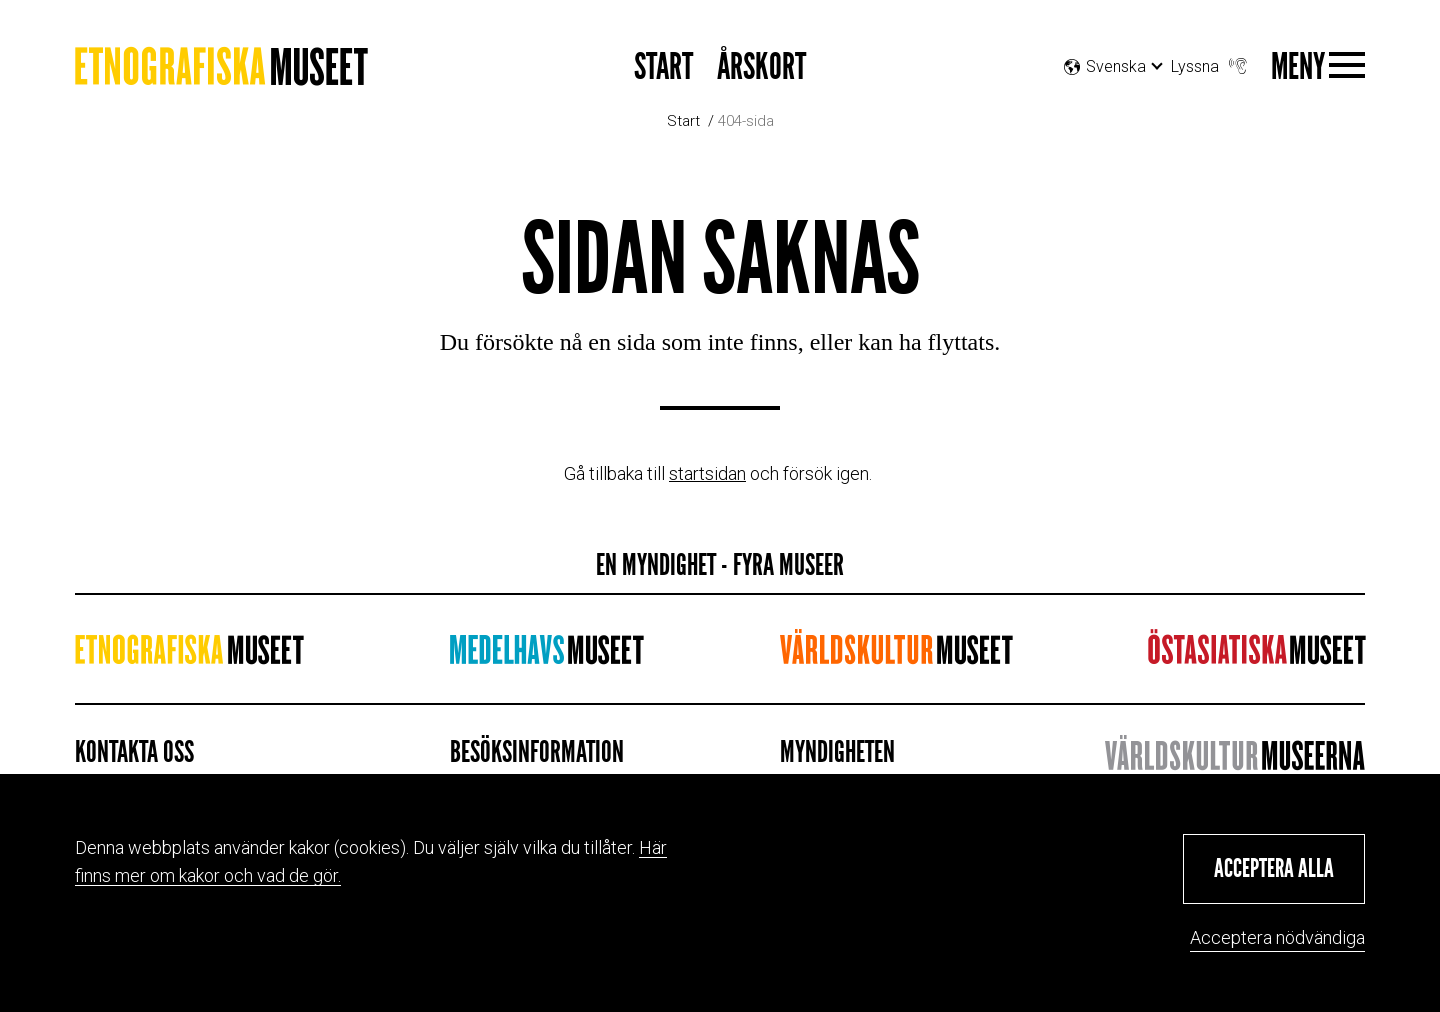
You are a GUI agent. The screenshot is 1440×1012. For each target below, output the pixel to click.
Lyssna (1211, 61)
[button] (1274, 869)
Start (663, 67)
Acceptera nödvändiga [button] (1277, 937)
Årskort (761, 67)
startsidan (707, 473)
